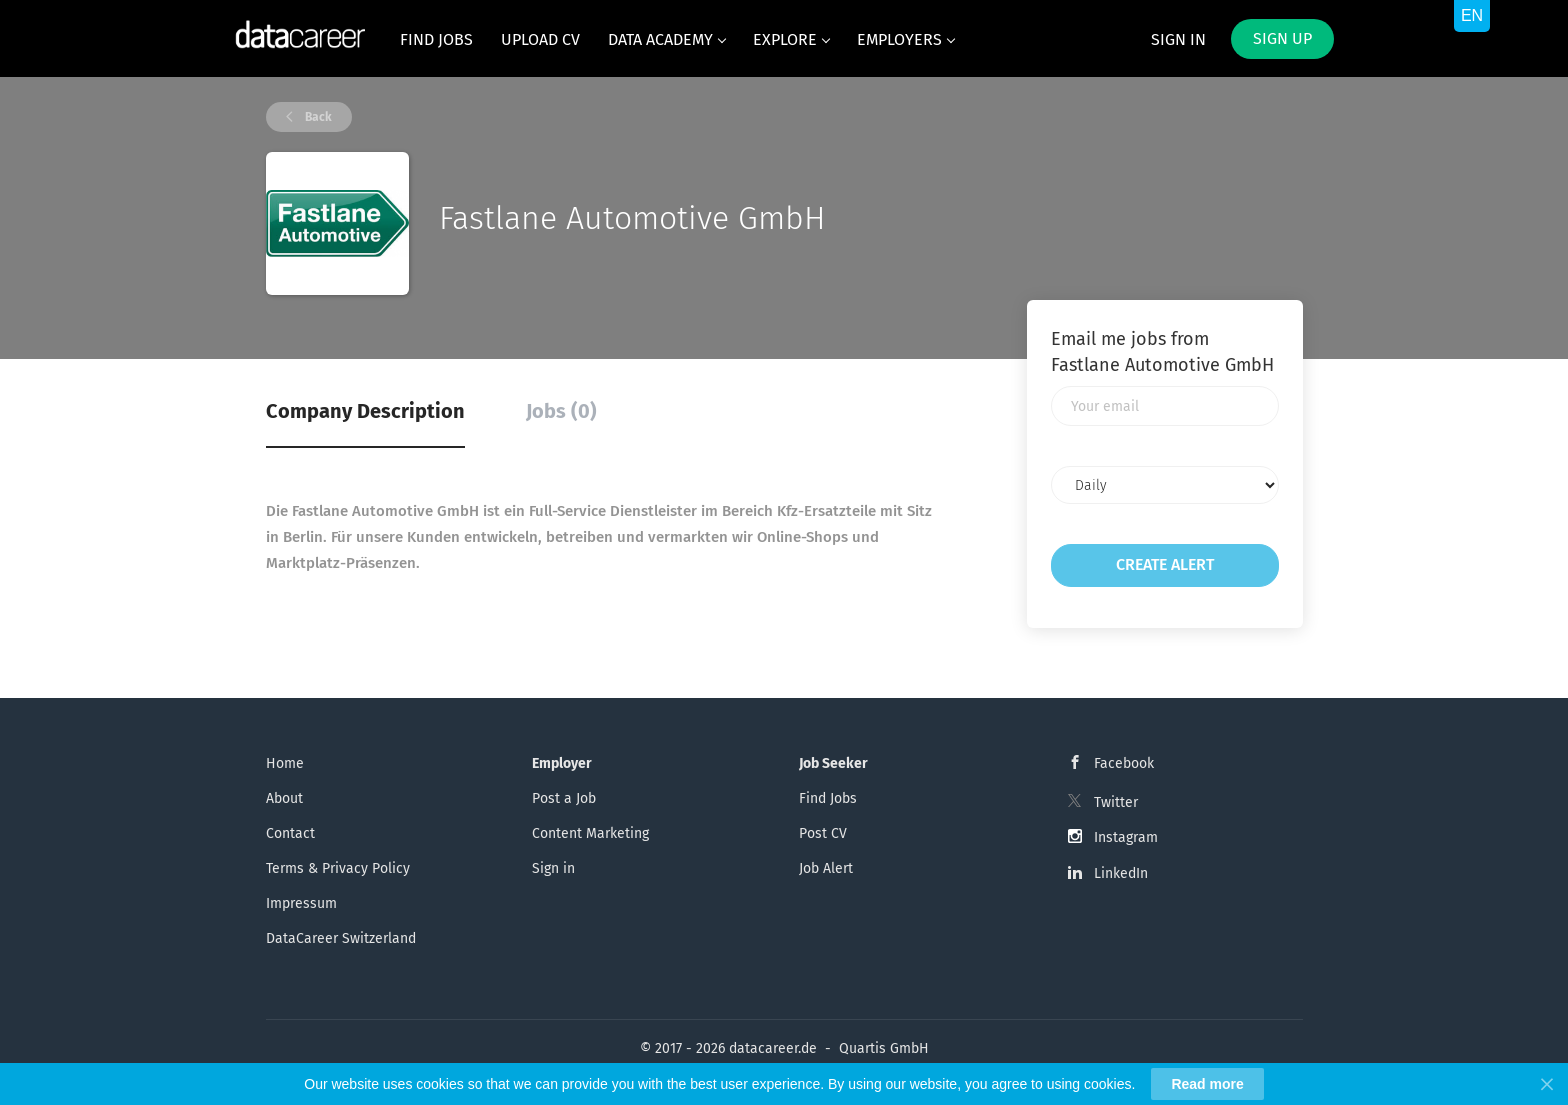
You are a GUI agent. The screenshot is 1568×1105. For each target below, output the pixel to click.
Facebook (1124, 763)
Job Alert (826, 868)
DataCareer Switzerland (341, 938)
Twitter (1116, 802)
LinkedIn (1121, 873)
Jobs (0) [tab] (561, 411)
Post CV (823, 833)
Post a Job (564, 798)
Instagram (1126, 837)
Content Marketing (590, 833)
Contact (290, 833)
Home (285, 763)
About (284, 798)
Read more (1207, 1084)
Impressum (301, 903)
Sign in (1178, 39)
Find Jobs (828, 798)
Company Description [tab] (365, 411)
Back (317, 117)
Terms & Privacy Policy (338, 868)
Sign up (1282, 38)
